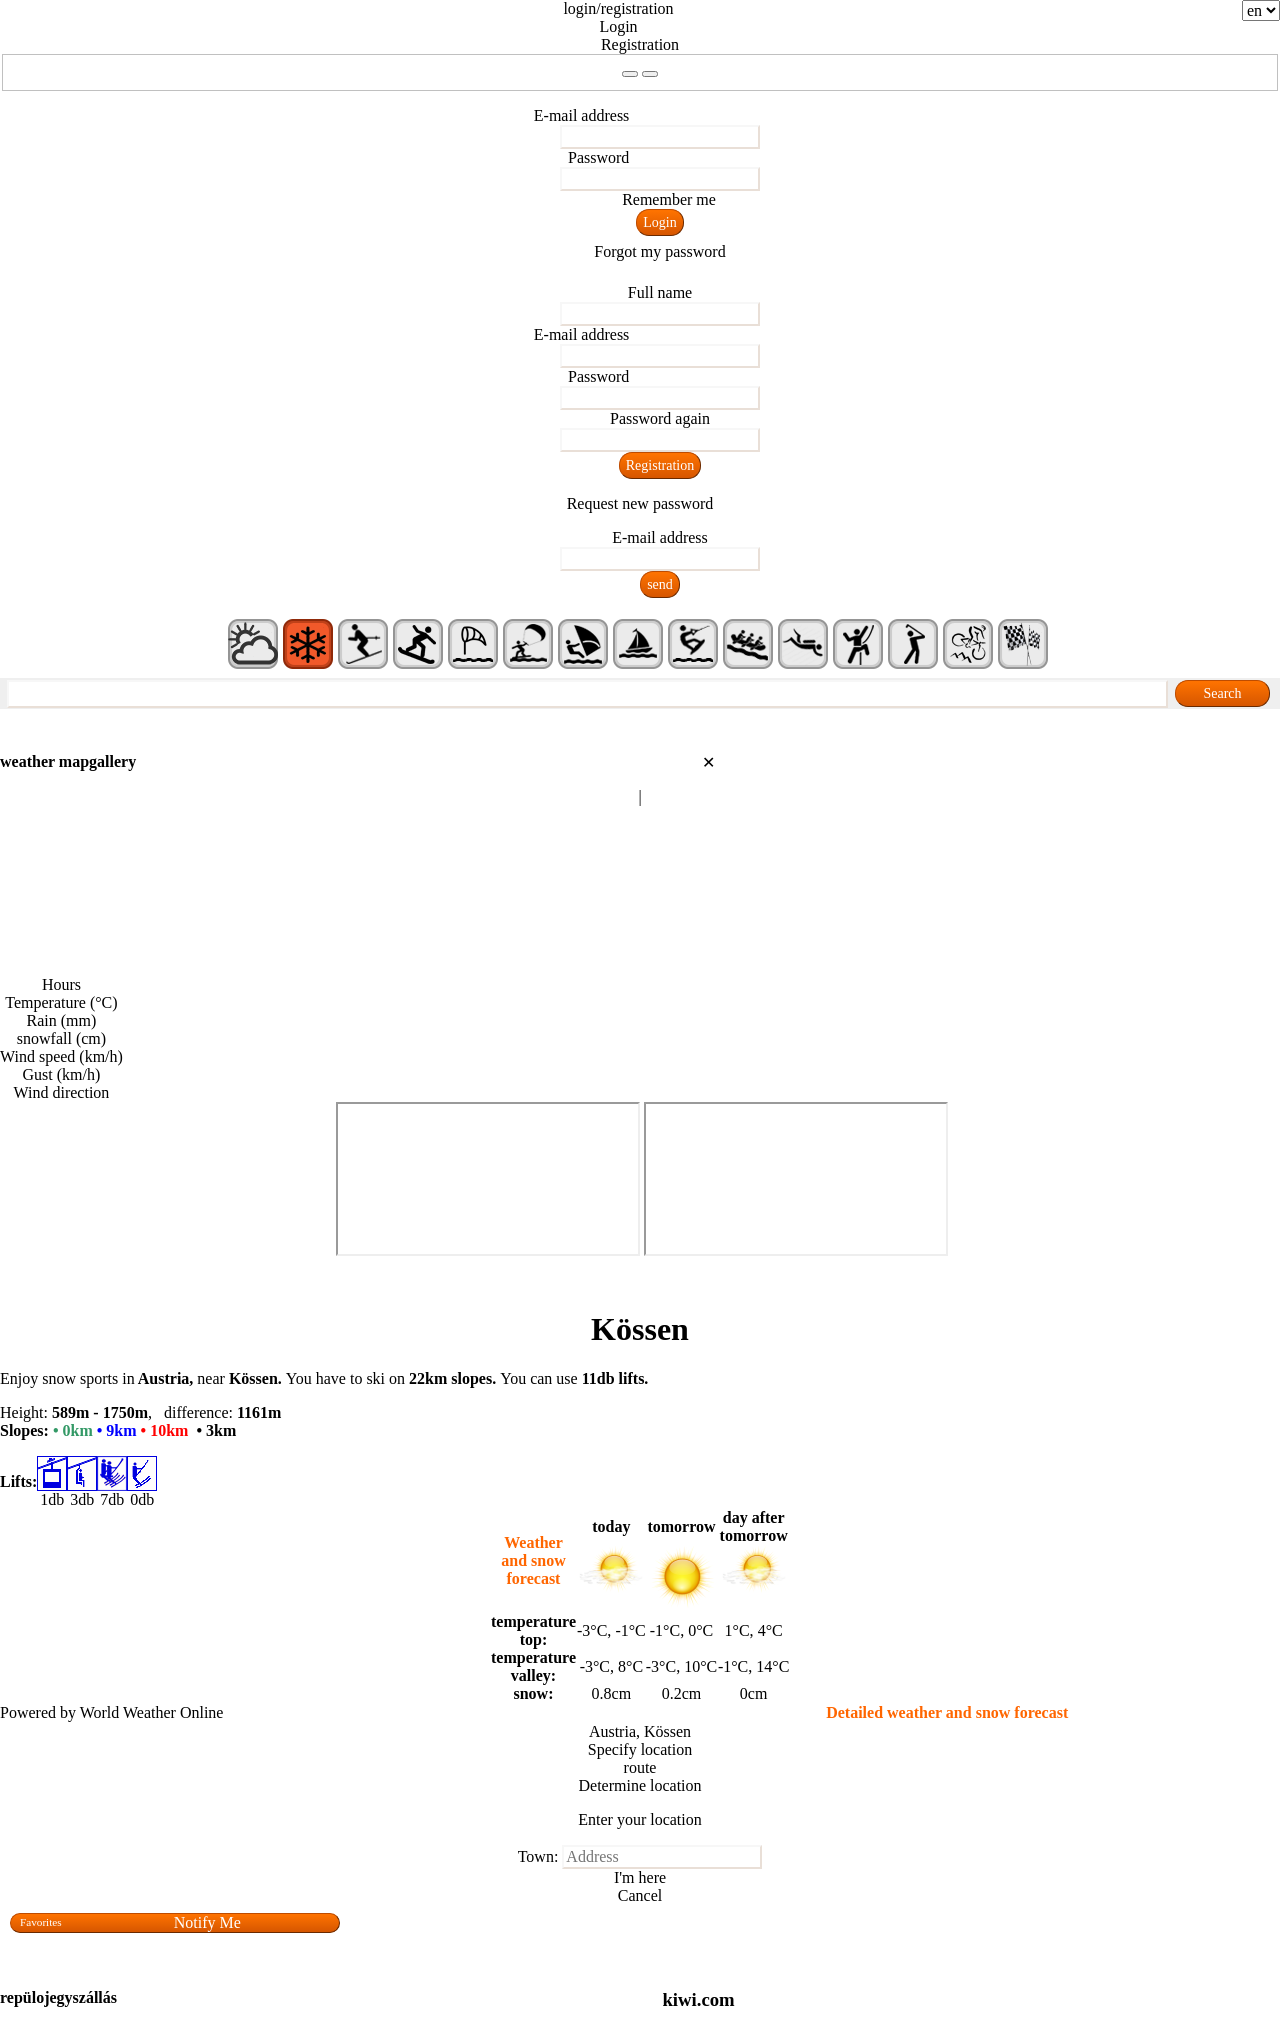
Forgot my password (659, 251)
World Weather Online (152, 1712)
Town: (538, 1856)
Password (598, 157)
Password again (660, 418)
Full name (660, 292)
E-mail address (582, 115)
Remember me (669, 199)
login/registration (618, 8)
